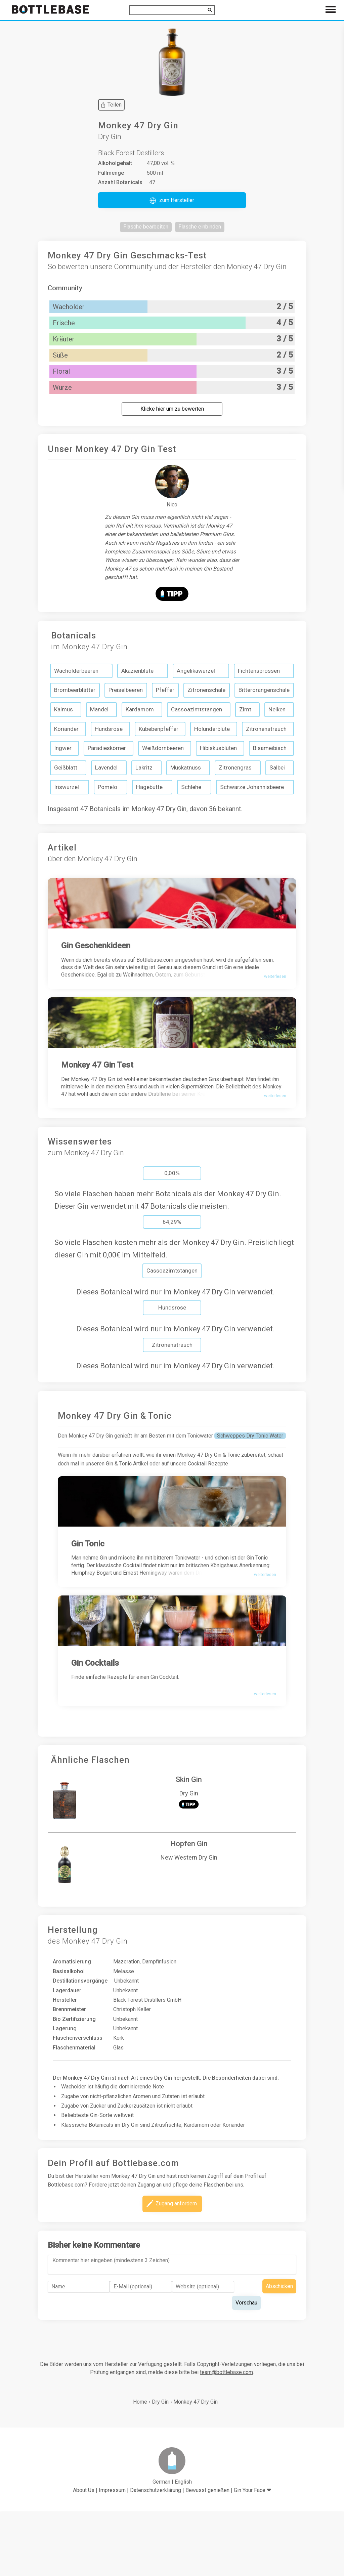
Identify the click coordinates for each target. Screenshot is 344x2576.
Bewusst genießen (207, 2555)
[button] (172, 200)
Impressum (112, 2555)
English (183, 2546)
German (161, 2546)
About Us (83, 2555)
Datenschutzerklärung (155, 2555)
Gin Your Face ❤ (252, 2555)
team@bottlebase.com (226, 2437)
